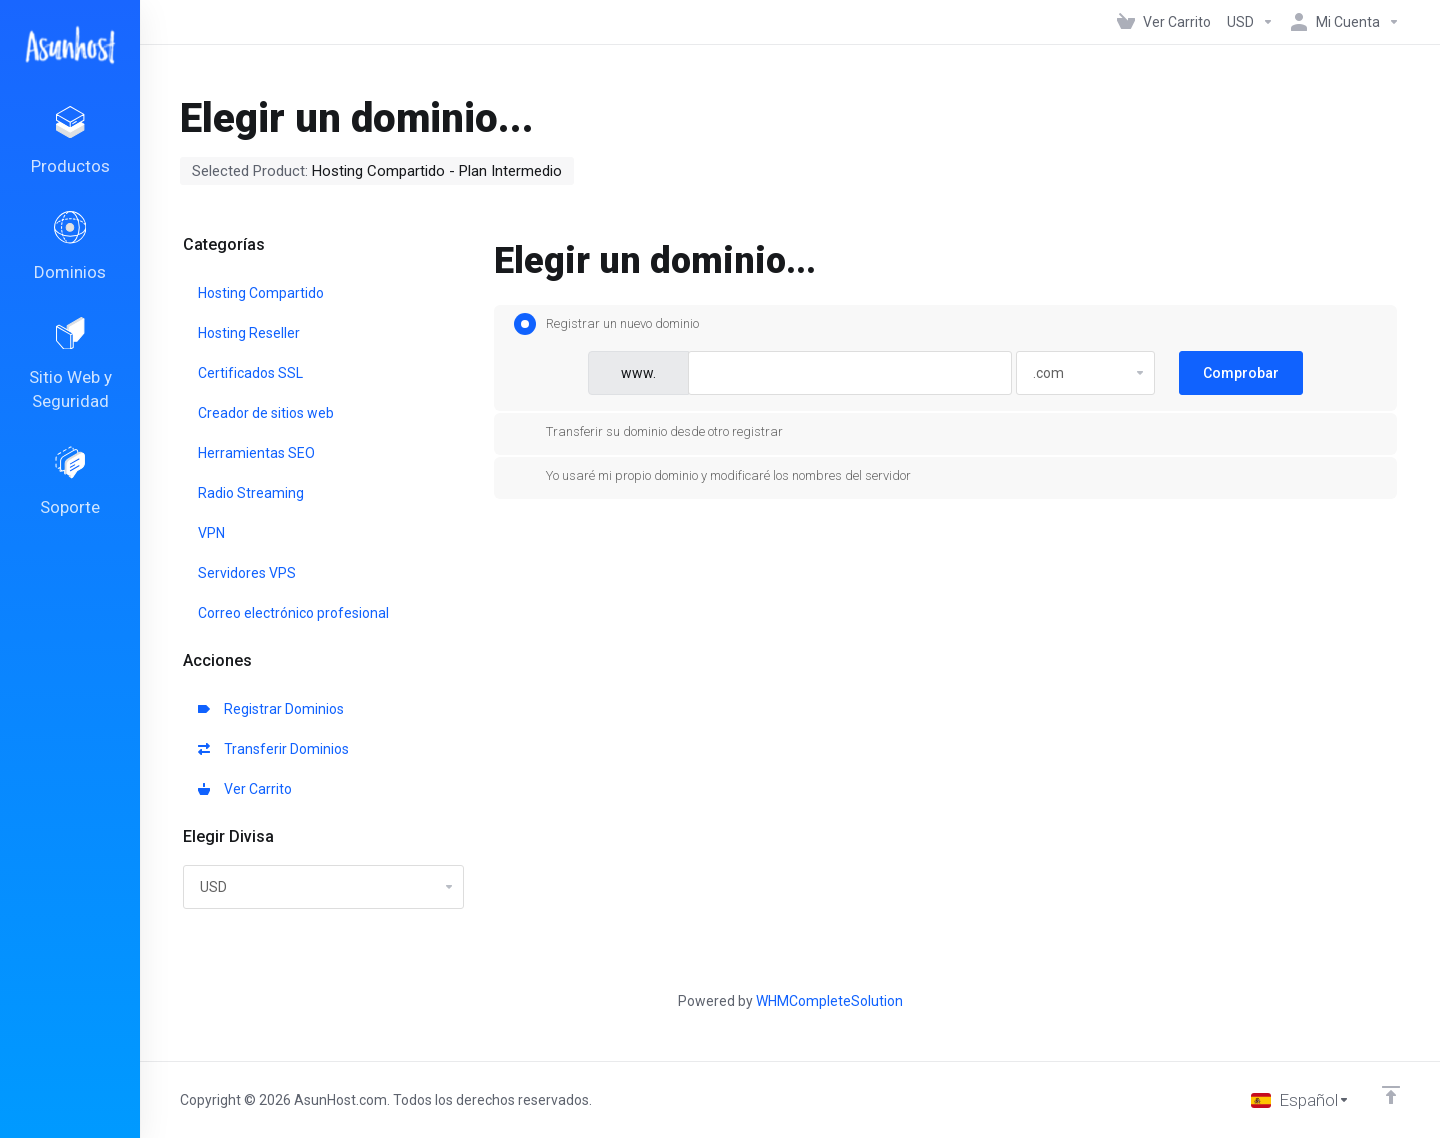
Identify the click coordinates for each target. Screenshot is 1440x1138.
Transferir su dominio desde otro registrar (648, 432)
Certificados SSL (250, 373)
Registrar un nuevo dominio (606, 324)
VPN (211, 533)
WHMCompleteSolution (829, 1001)
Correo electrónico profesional (293, 613)
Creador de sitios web (266, 413)
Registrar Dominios (271, 709)
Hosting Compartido (261, 293)
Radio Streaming (251, 493)
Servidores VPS (247, 573)
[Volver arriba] (1391, 1095)
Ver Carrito (245, 789)
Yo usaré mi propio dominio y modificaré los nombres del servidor (712, 476)
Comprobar (1241, 373)
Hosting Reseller (249, 333)
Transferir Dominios (273, 749)
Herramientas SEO (256, 453)
